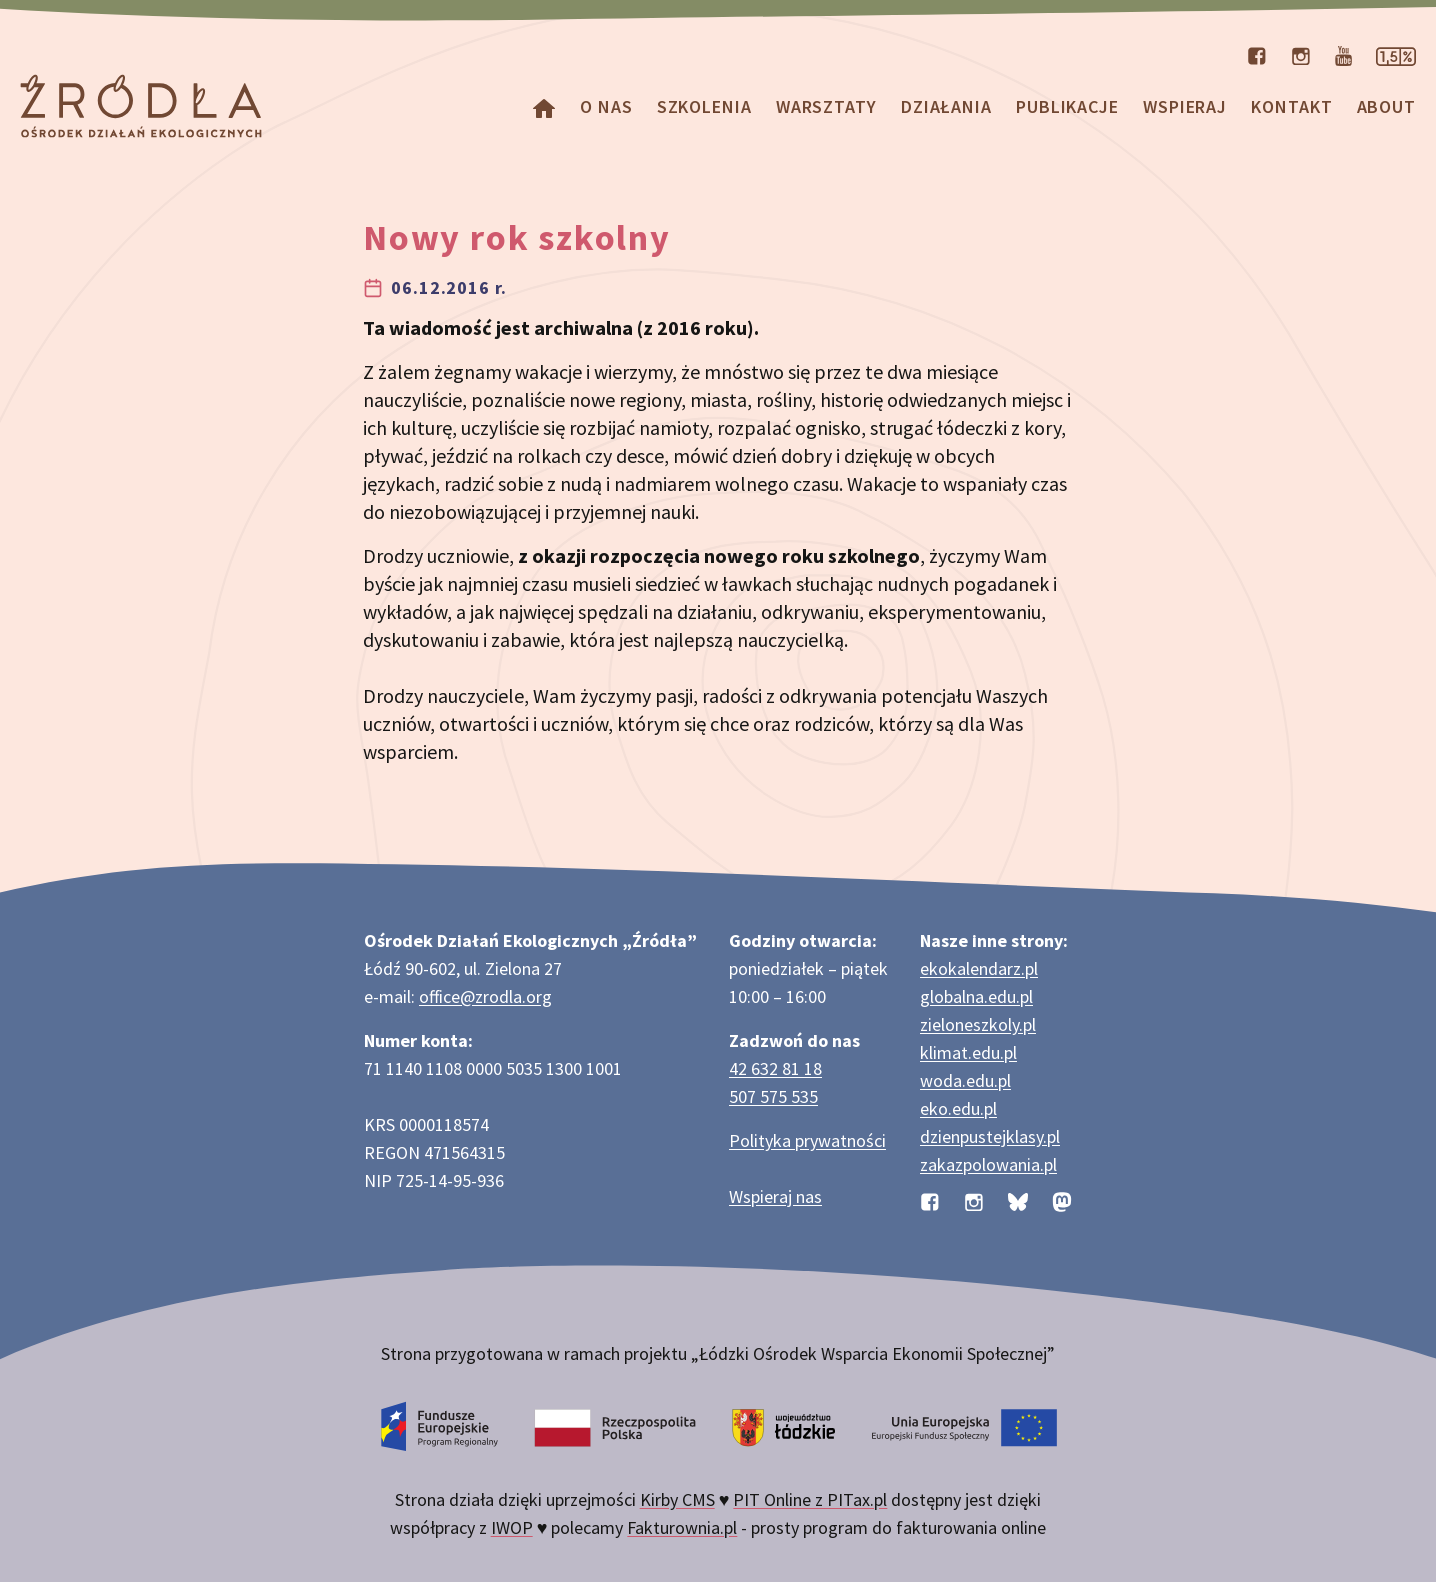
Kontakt (1291, 106)
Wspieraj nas (775, 1196)
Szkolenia (704, 106)
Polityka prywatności (807, 1140)
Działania (946, 106)
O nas (606, 106)
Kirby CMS (677, 1499)
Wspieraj (1185, 106)
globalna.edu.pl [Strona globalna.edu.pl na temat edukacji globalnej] (976, 996)
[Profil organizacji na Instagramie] (1301, 54)
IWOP (512, 1527)
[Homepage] (544, 106)
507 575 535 (773, 1096)
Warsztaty (826, 106)
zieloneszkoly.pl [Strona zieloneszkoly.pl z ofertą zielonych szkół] (978, 1024)
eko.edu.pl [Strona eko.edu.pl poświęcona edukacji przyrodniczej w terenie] (958, 1108)
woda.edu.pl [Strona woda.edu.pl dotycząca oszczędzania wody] (965, 1080)
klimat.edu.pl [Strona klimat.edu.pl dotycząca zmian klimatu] (968, 1052)
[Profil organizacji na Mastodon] (1062, 1200)
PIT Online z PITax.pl (810, 1499)
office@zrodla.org (485, 996)
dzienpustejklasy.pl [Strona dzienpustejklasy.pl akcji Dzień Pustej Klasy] (990, 1136)
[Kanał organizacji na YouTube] (1343, 54)
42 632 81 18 (775, 1068)
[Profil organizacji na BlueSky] (1018, 1200)
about (1387, 106)
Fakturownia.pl (682, 1527)
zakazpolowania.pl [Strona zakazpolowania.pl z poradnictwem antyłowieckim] (988, 1164)
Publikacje (1067, 106)
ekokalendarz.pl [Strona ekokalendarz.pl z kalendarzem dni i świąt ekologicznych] (979, 968)
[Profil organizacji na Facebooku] (1257, 54)
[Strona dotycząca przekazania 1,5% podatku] (1396, 54)
